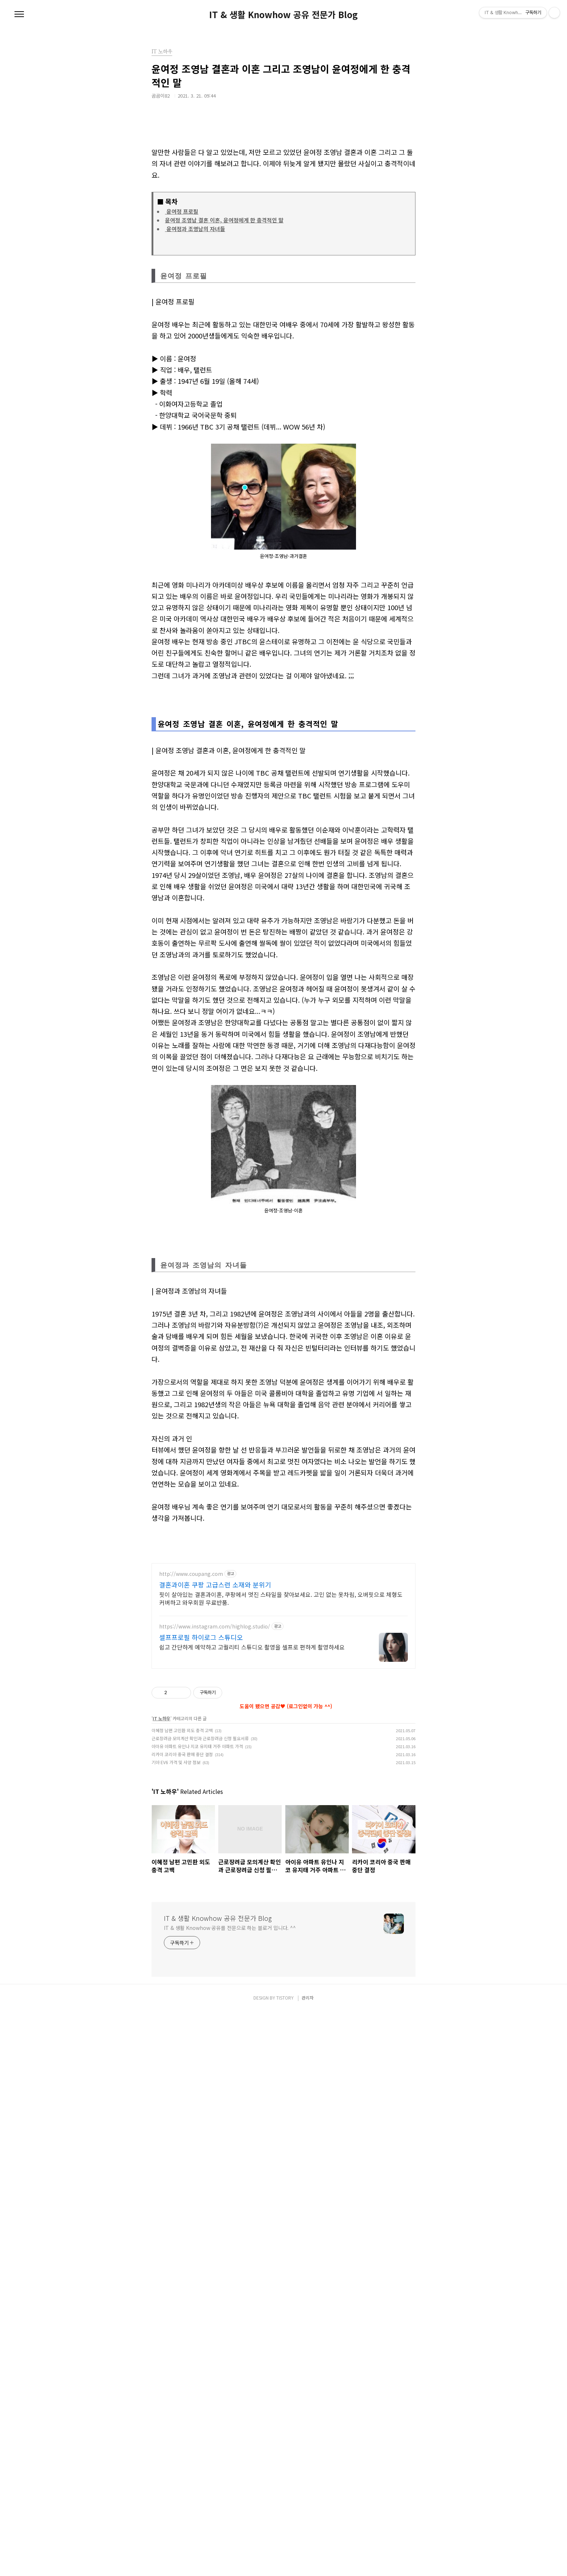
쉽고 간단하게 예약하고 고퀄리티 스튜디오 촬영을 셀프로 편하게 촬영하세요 (252, 1951)
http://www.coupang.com (191, 1878)
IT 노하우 (161, 2283)
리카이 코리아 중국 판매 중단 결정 (182, 2319)
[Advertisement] (283, 920)
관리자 (308, 2562)
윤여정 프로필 (181, 211)
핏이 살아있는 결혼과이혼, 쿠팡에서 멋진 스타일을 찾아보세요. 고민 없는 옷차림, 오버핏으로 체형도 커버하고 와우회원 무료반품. (280, 1903)
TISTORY (285, 2562)
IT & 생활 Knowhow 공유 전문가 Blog (283, 14)
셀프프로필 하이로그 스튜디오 (201, 1942)
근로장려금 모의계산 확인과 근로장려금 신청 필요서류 (200, 2303)
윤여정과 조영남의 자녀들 (195, 229)
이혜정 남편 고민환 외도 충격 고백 (182, 2295)
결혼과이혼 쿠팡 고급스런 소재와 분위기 (215, 1889)
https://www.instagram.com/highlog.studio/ (214, 1931)
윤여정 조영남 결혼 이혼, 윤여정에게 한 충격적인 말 (224, 220)
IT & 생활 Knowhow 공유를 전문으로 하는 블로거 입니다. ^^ (230, 2492)
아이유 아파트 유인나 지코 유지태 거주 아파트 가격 (197, 2311)
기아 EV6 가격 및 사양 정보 (176, 2327)
